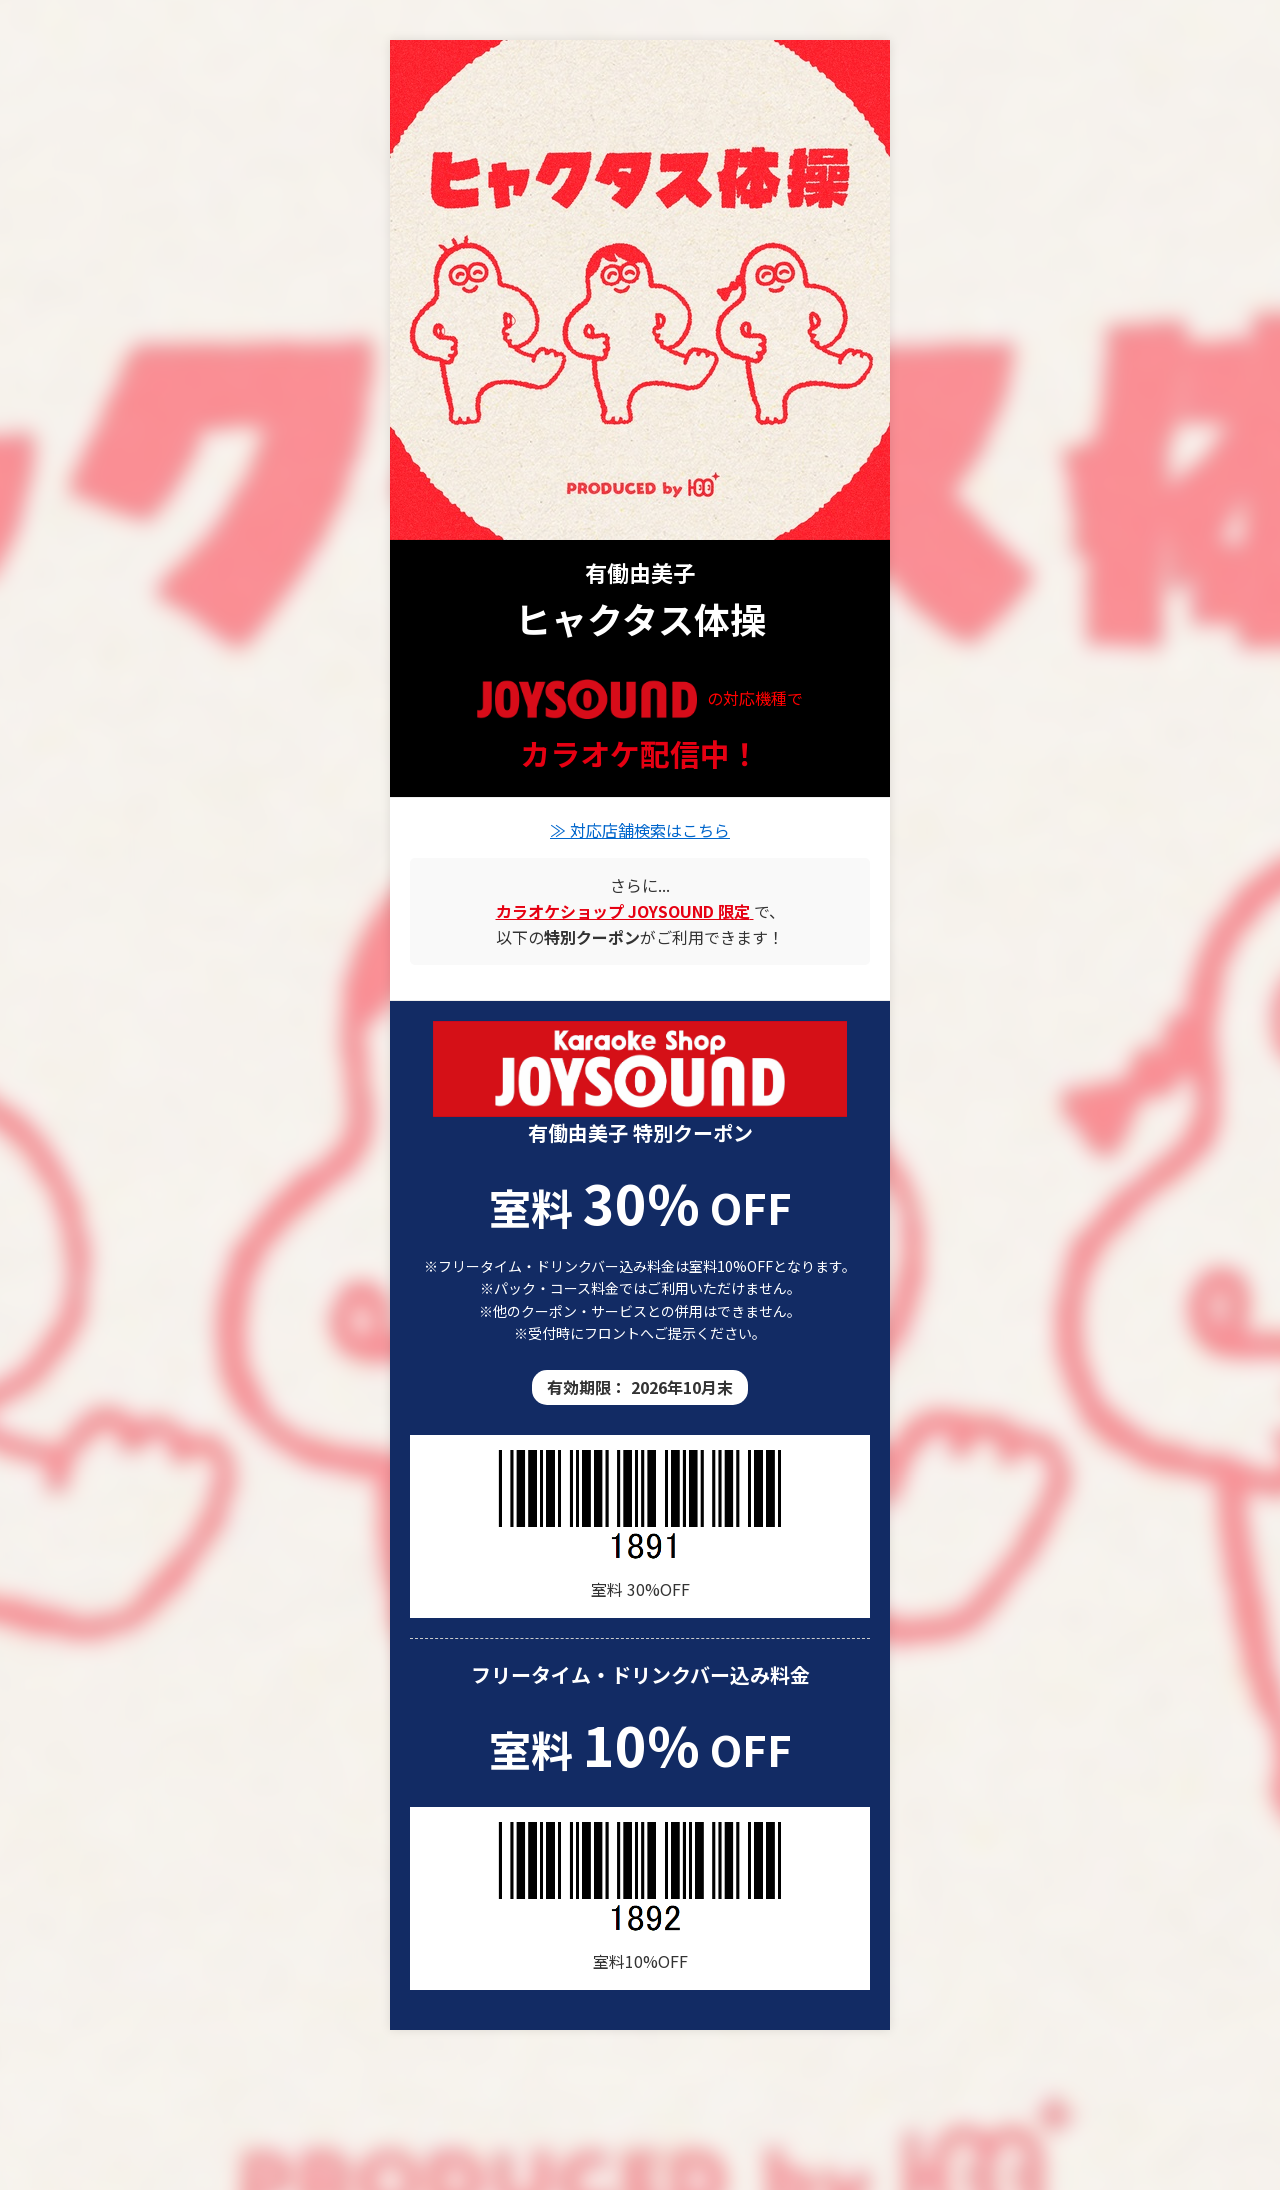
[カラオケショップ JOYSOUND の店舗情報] (625, 911)
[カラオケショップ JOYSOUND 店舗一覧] (640, 1068)
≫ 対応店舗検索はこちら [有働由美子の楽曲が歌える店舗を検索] (640, 830)
